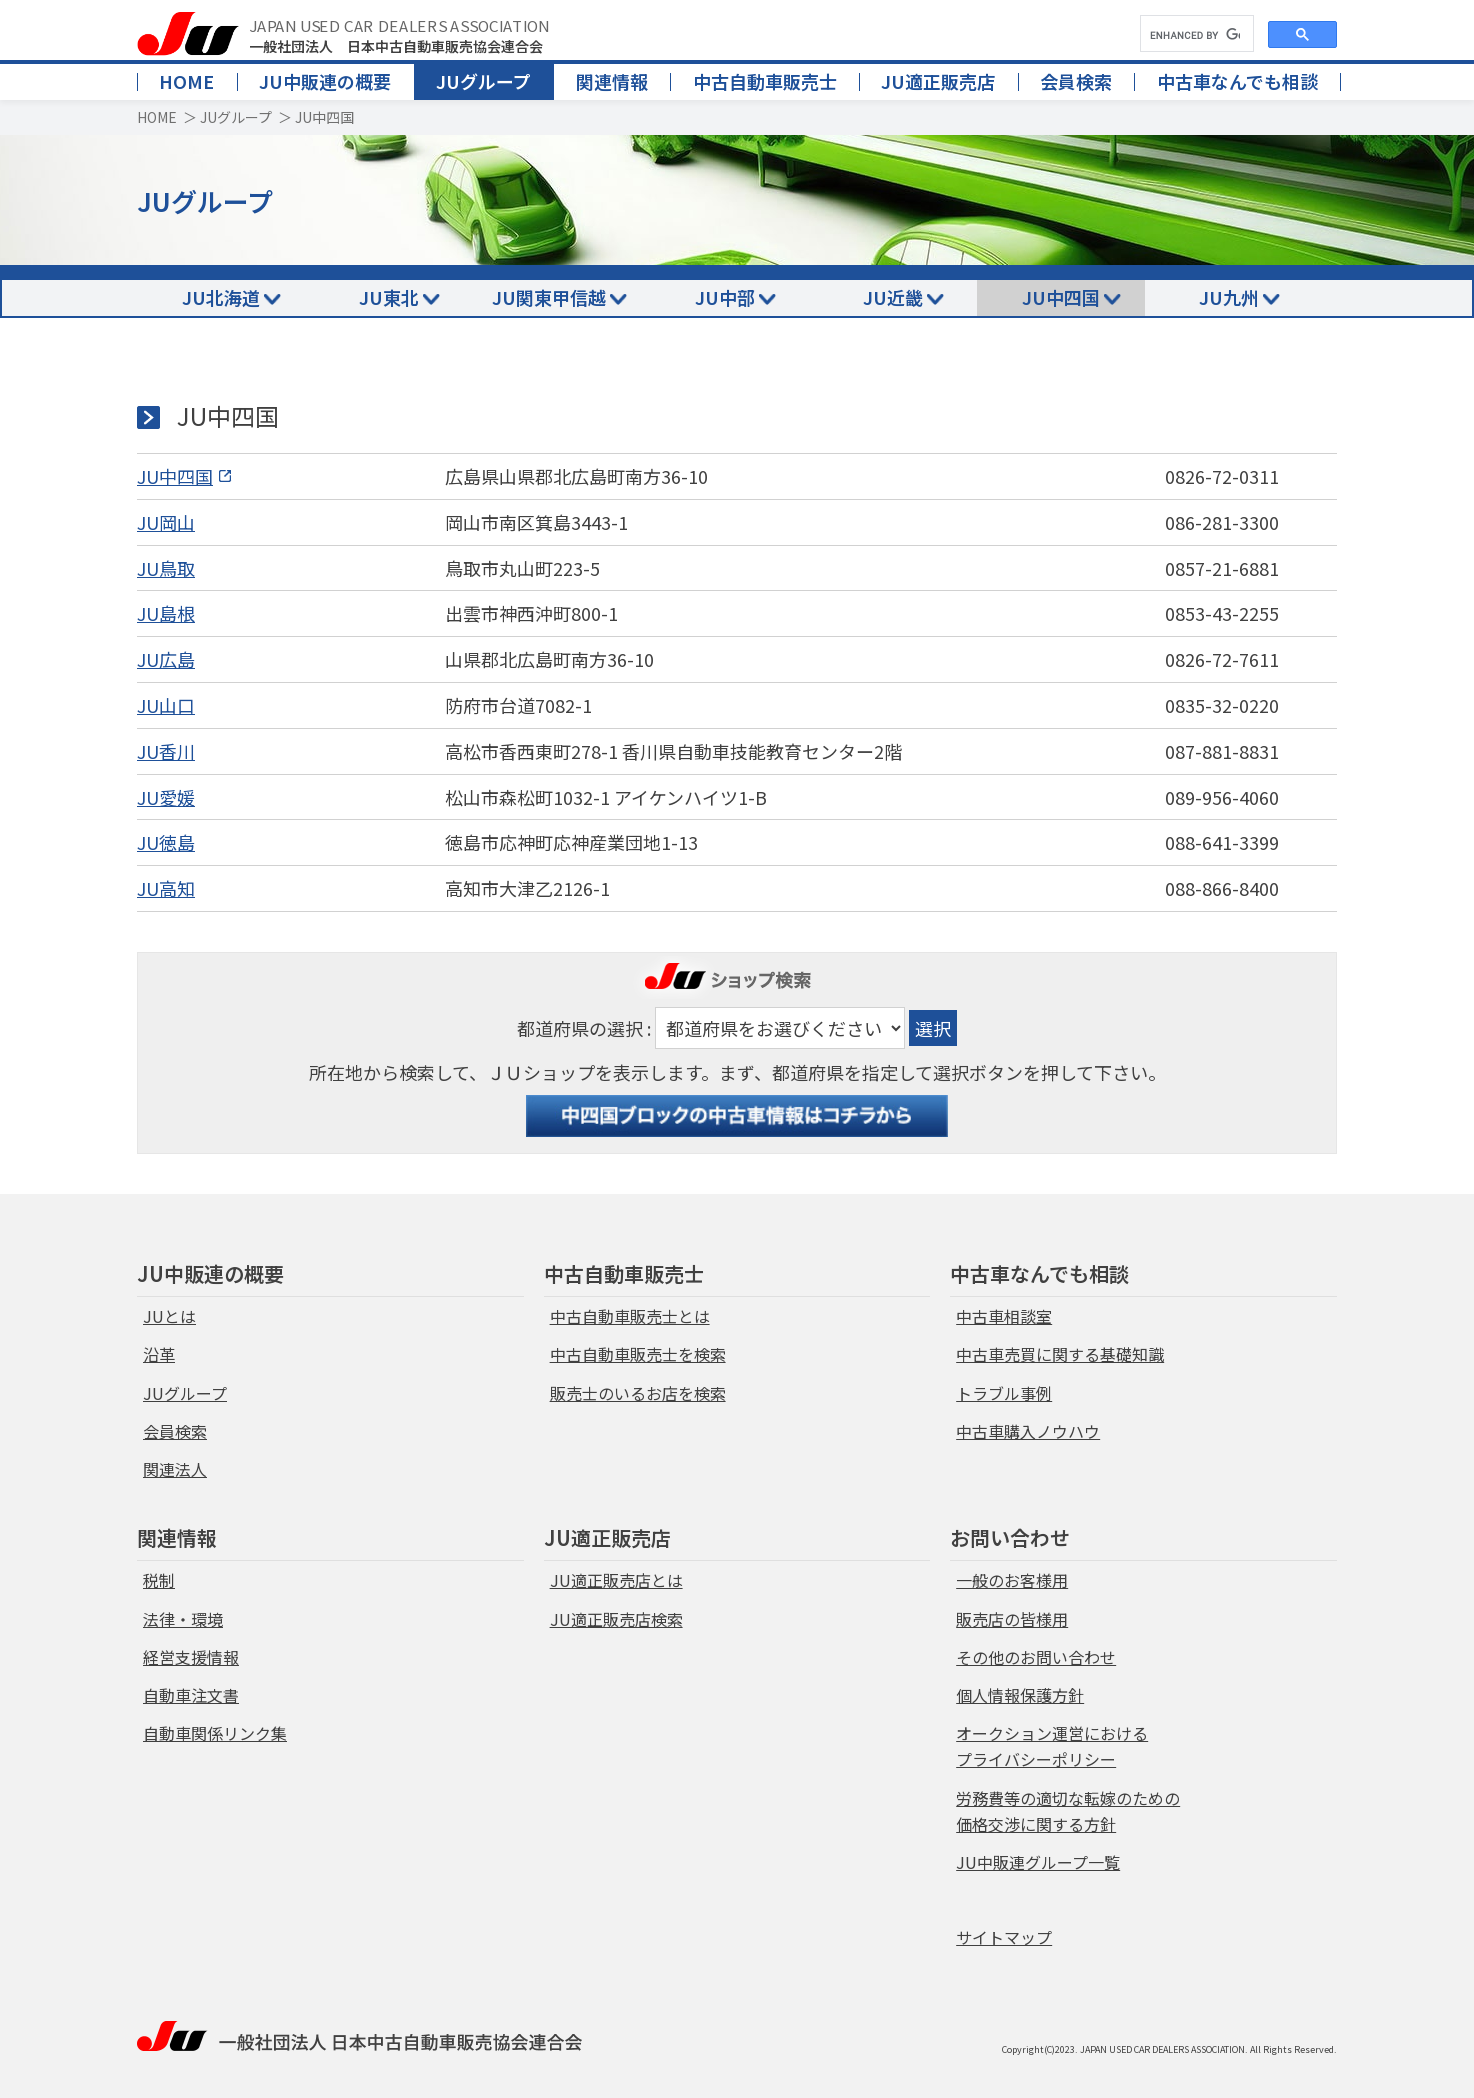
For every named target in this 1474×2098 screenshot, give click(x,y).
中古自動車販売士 (765, 81)
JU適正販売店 (938, 81)
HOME (186, 81)
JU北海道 (221, 297)
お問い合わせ (1010, 1537)
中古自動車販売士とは (630, 1316)
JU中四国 (1061, 297)
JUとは (169, 1316)
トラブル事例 (1004, 1393)
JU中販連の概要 (325, 81)
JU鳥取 (166, 568)
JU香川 (166, 751)
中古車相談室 (1004, 1316)
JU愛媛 (166, 797)
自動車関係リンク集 (215, 1733)
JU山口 (166, 705)
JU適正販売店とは (616, 1580)
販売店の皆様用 (1012, 1619)
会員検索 (1076, 81)
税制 (159, 1580)
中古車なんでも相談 (1237, 81)
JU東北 (389, 297)
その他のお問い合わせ (1036, 1657)
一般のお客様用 (1012, 1580)
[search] (1195, 35)
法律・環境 (183, 1619)
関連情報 (612, 81)
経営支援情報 (191, 1657)
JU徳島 (166, 842)
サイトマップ (1004, 1937)
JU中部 (725, 297)
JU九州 (1229, 297)
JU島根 (166, 613)
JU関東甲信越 (549, 297)
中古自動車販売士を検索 (638, 1354)
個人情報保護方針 (1020, 1695)
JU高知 (166, 888)
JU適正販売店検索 (616, 1619)
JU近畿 (893, 297)
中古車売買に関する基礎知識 (1060, 1354)
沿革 (159, 1354)
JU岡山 (166, 522)
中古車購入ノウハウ (1028, 1431)
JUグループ (483, 81)
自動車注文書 (191, 1695)
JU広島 (166, 659)
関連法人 (175, 1469)
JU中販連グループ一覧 (1038, 1862)
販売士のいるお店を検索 (638, 1393)
